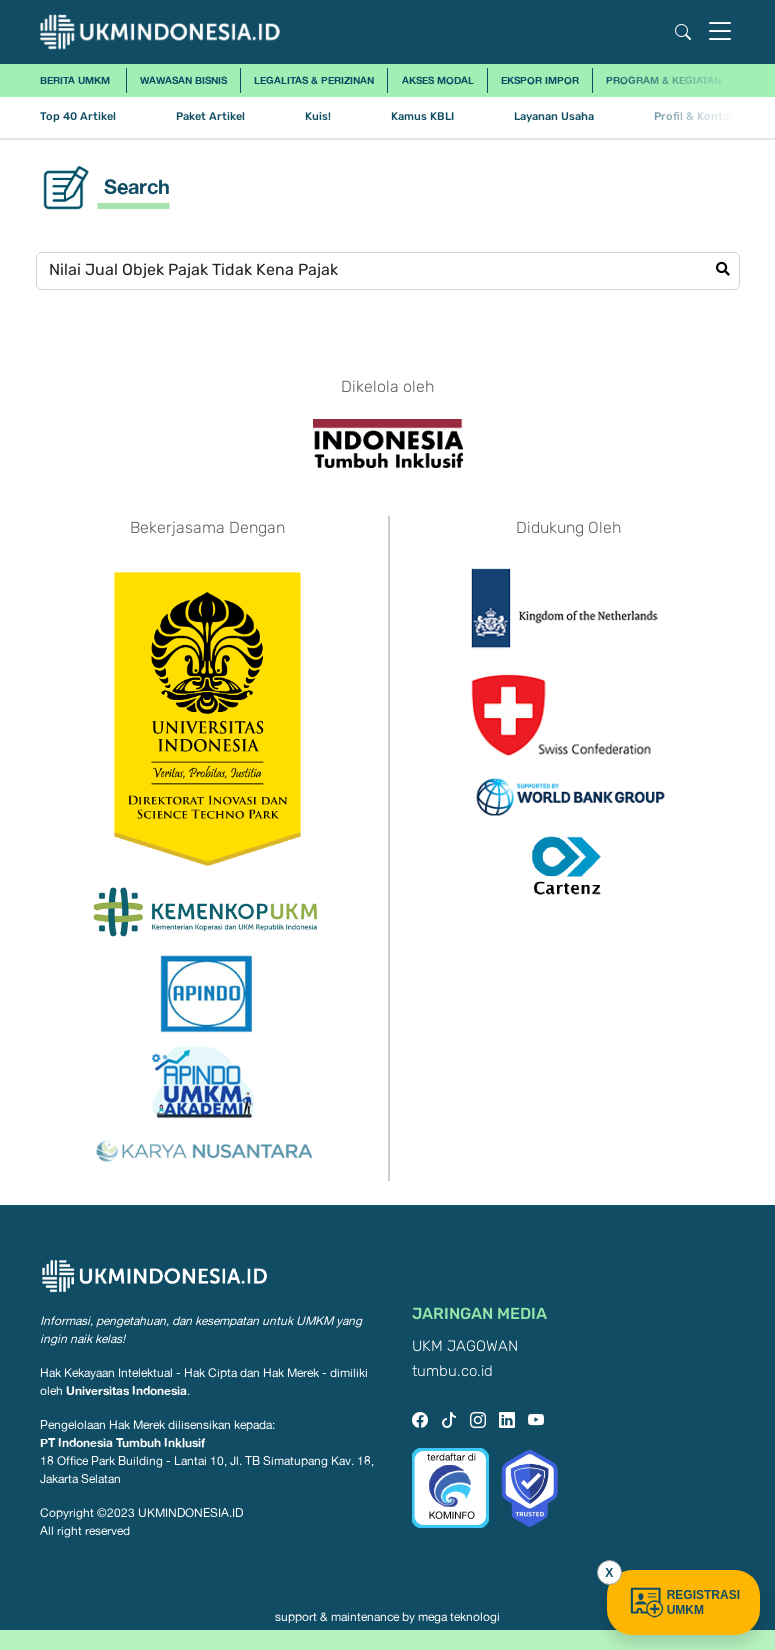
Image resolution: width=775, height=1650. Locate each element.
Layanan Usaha (554, 116)
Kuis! (318, 116)
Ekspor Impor (540, 80)
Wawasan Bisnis (183, 80)
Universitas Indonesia (126, 1390)
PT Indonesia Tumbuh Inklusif (122, 1442)
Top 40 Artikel (78, 116)
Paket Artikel (210, 116)
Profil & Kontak (694, 116)
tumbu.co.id (452, 1371)
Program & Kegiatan (663, 80)
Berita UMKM (75, 80)
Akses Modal (438, 80)
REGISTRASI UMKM (683, 1602)
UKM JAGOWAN (465, 1346)
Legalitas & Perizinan (314, 80)
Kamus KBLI (422, 116)
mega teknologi (459, 1617)
